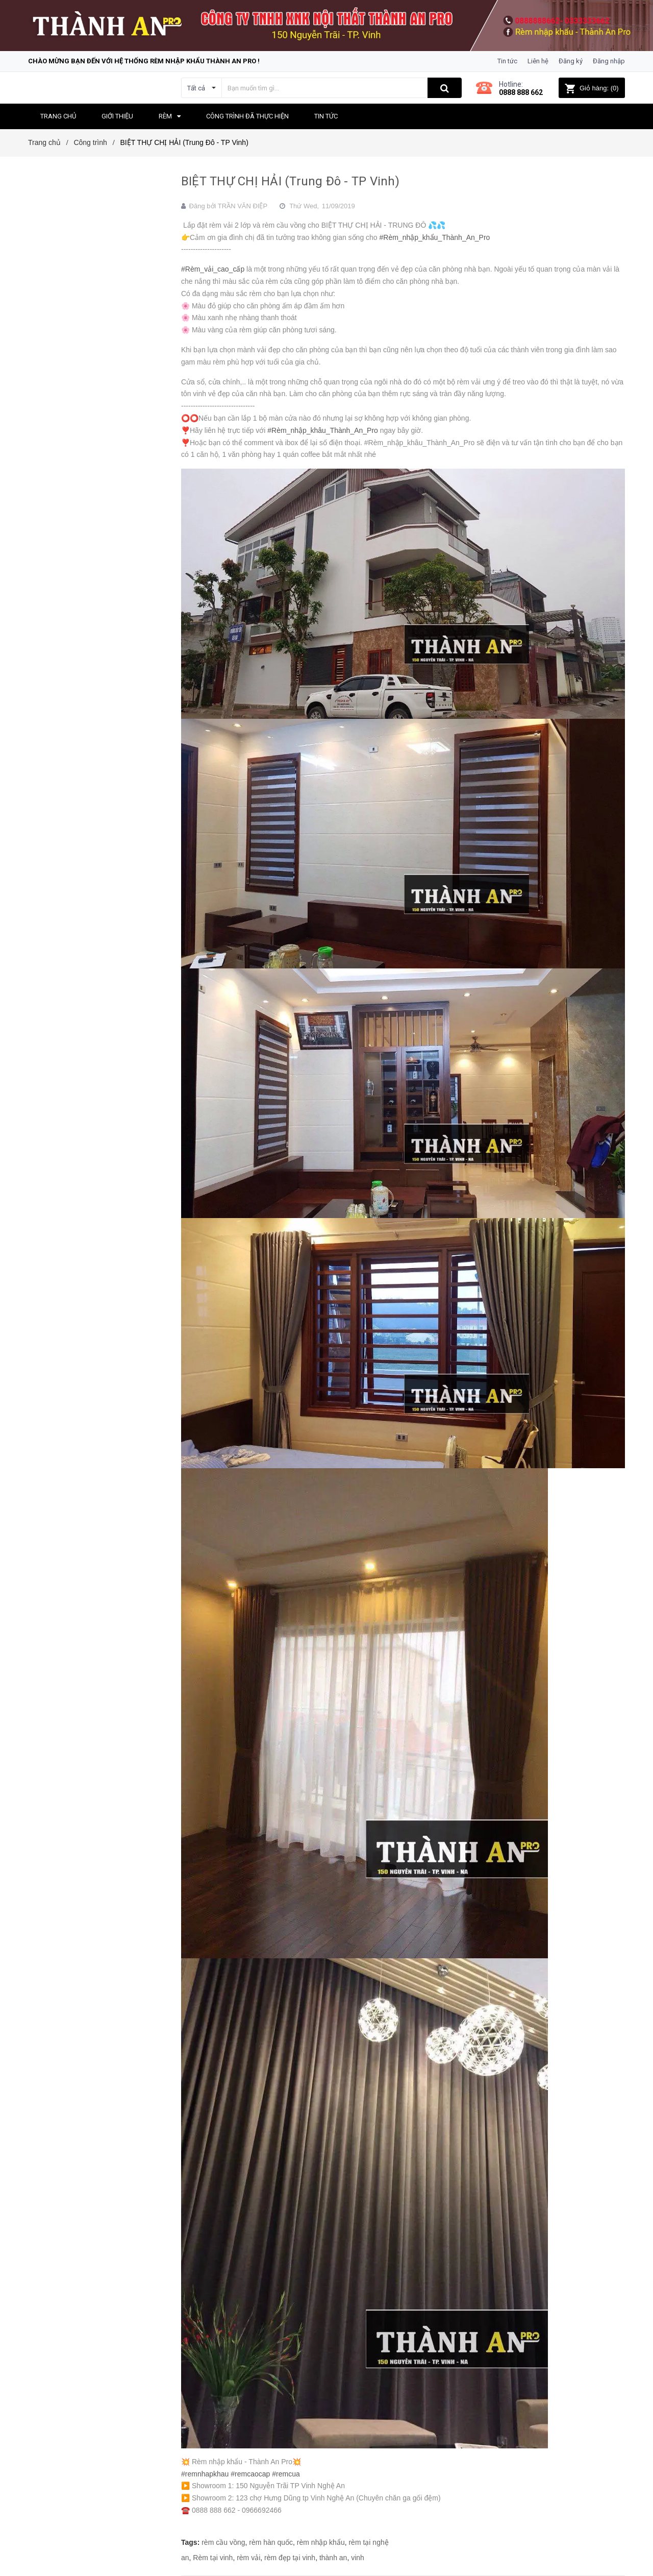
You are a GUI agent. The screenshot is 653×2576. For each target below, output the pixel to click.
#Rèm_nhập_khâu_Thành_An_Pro (322, 430)
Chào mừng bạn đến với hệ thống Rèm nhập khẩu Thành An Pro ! (144, 61)
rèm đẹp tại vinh (289, 2558)
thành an (333, 2558)
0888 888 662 (521, 92)
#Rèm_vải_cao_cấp (212, 269)
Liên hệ (538, 61)
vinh (357, 2558)
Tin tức (507, 61)
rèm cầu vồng (223, 2542)
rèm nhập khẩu (321, 2542)
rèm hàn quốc (271, 2542)
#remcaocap (250, 2474)
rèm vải (248, 2558)
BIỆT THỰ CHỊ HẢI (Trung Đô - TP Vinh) (290, 181)
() (591, 88)
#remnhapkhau (205, 2474)
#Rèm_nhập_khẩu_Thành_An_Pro (435, 237)
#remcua (285, 2474)
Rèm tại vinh (213, 2558)
